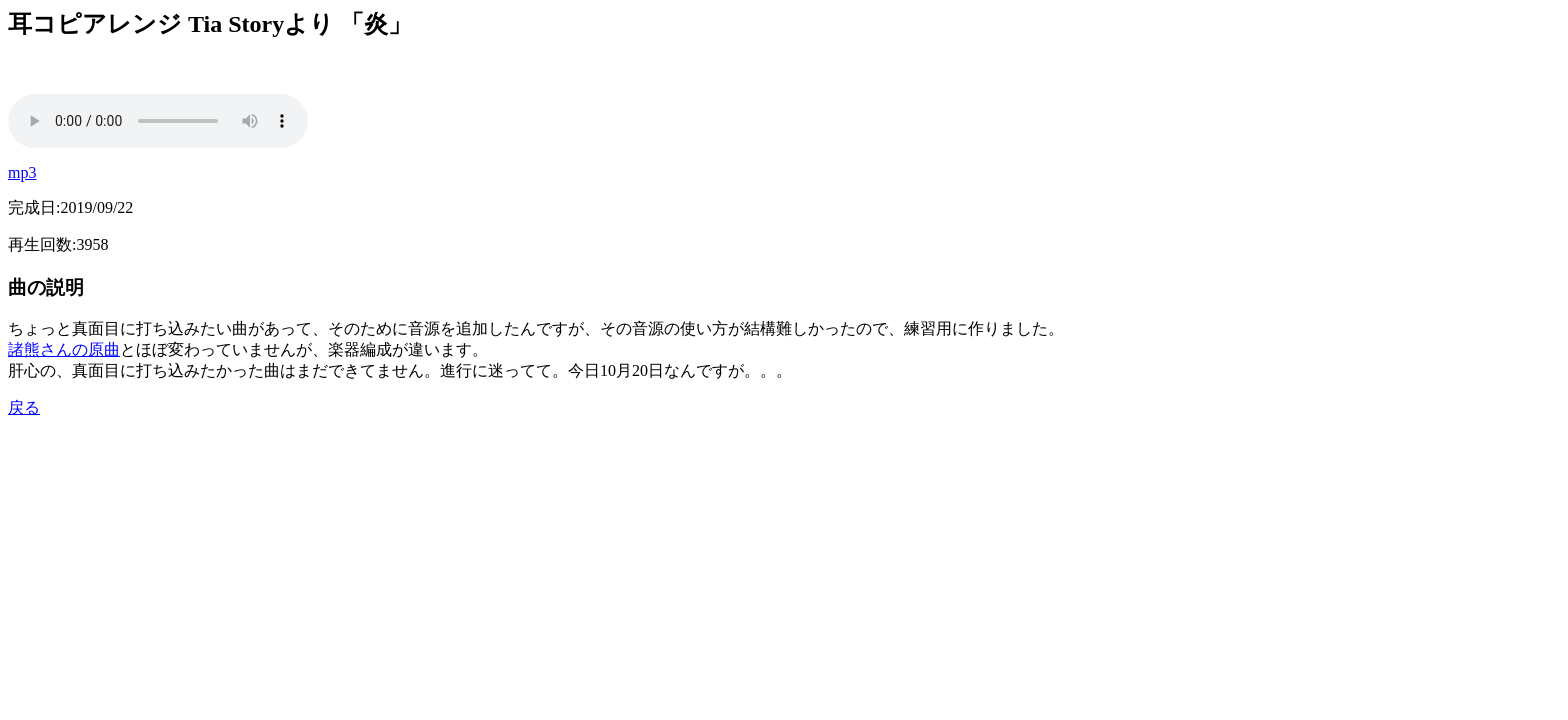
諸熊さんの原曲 (64, 349)
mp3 (22, 172)
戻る (24, 407)
